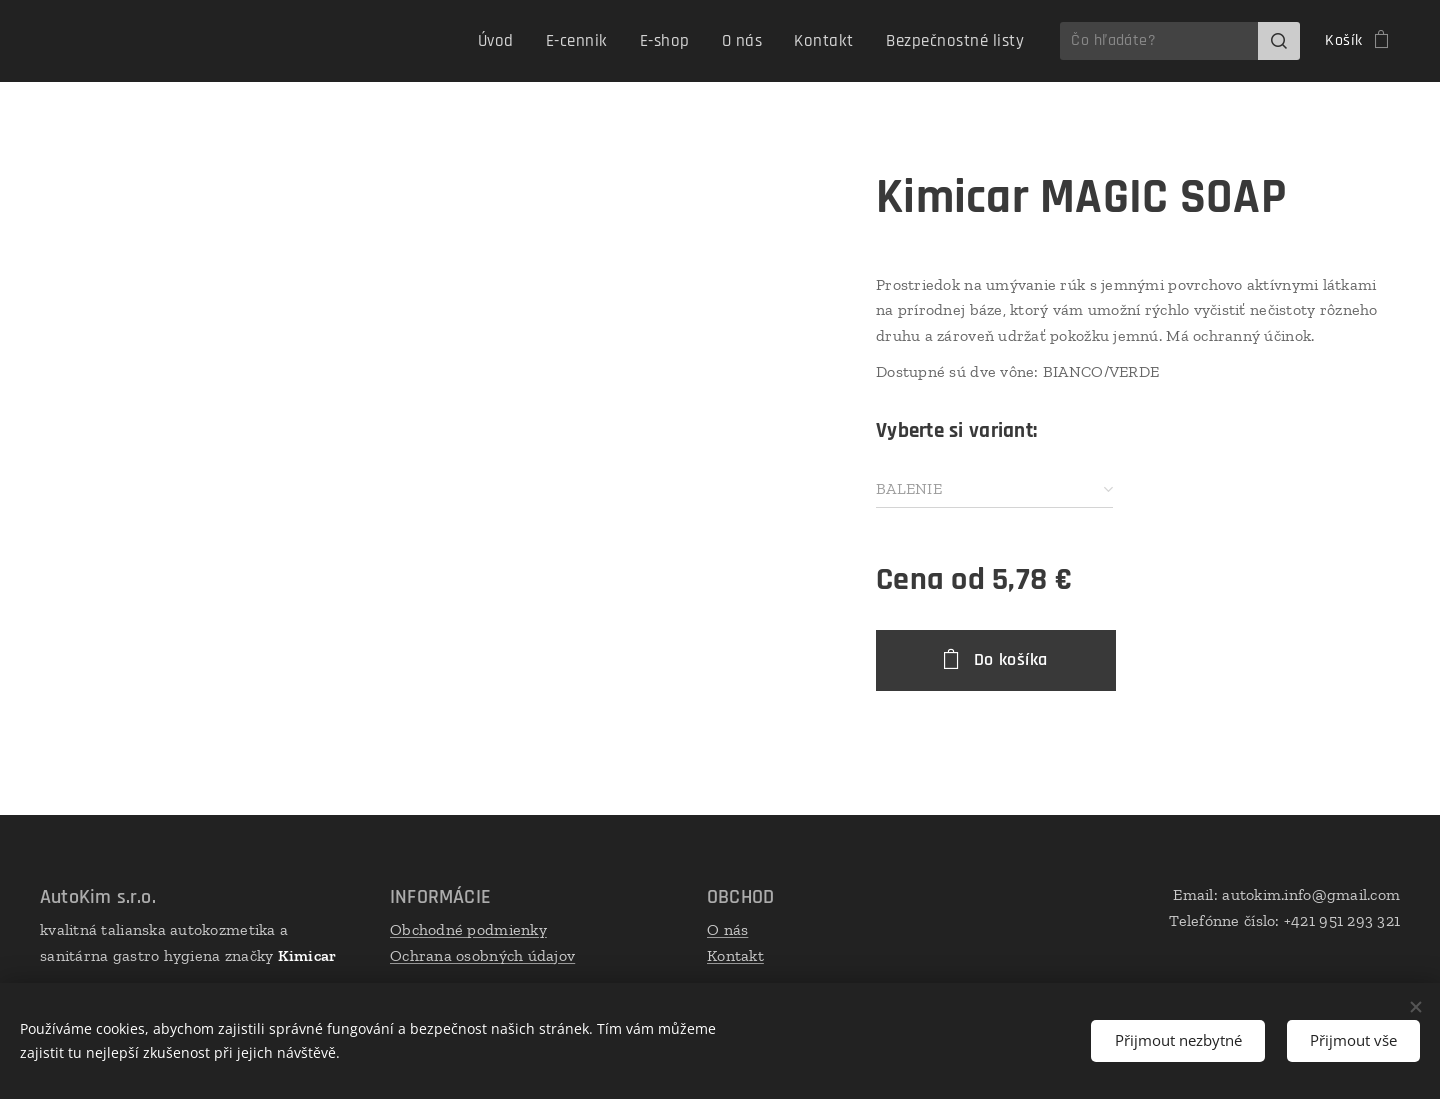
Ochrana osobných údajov (482, 954)
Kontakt (735, 954)
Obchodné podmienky (468, 929)
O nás (727, 929)
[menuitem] (522, 41)
